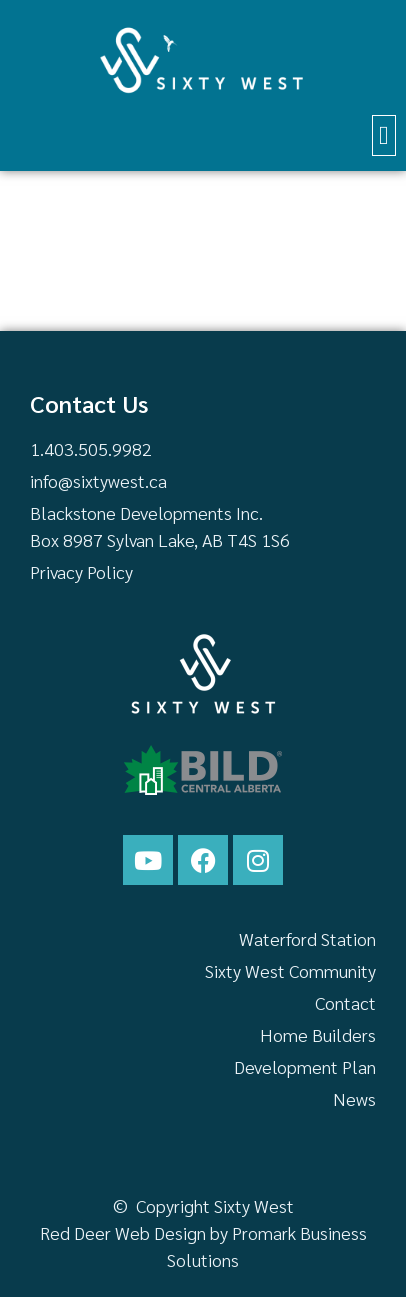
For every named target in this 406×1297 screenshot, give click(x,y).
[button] (384, 135)
